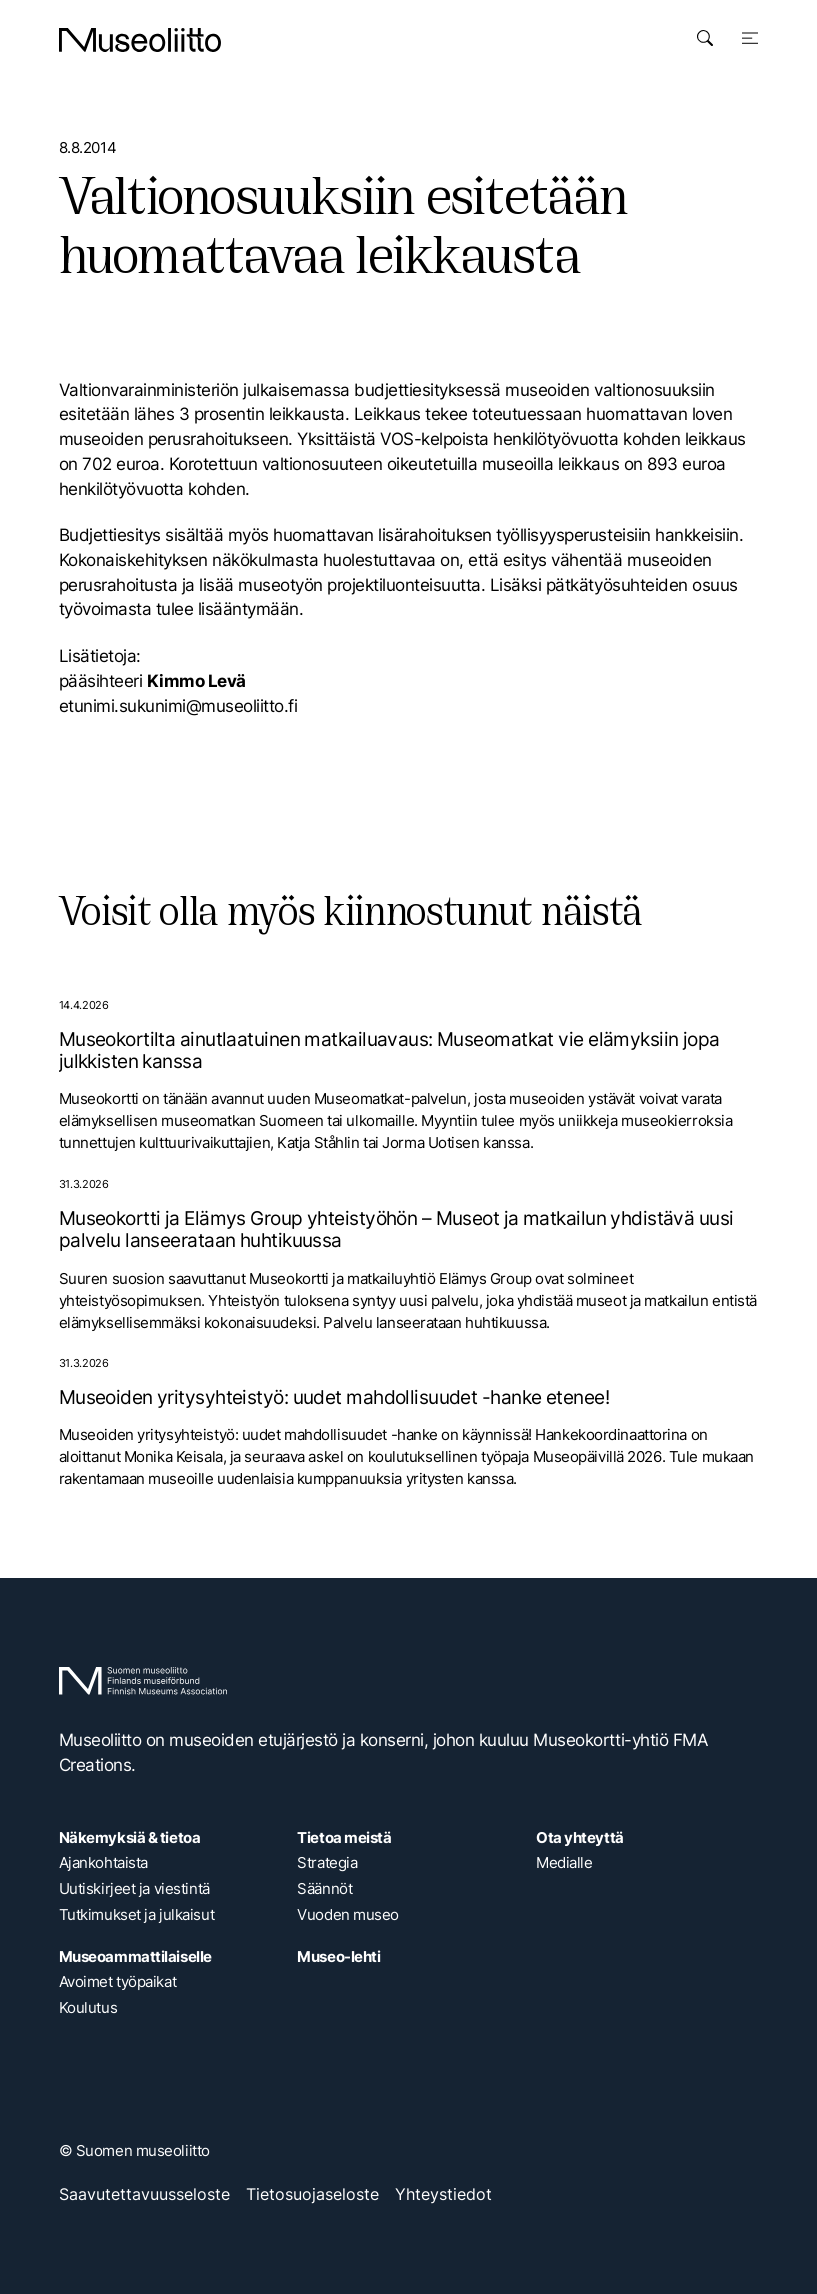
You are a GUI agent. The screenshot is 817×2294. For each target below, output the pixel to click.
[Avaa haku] (705, 38)
